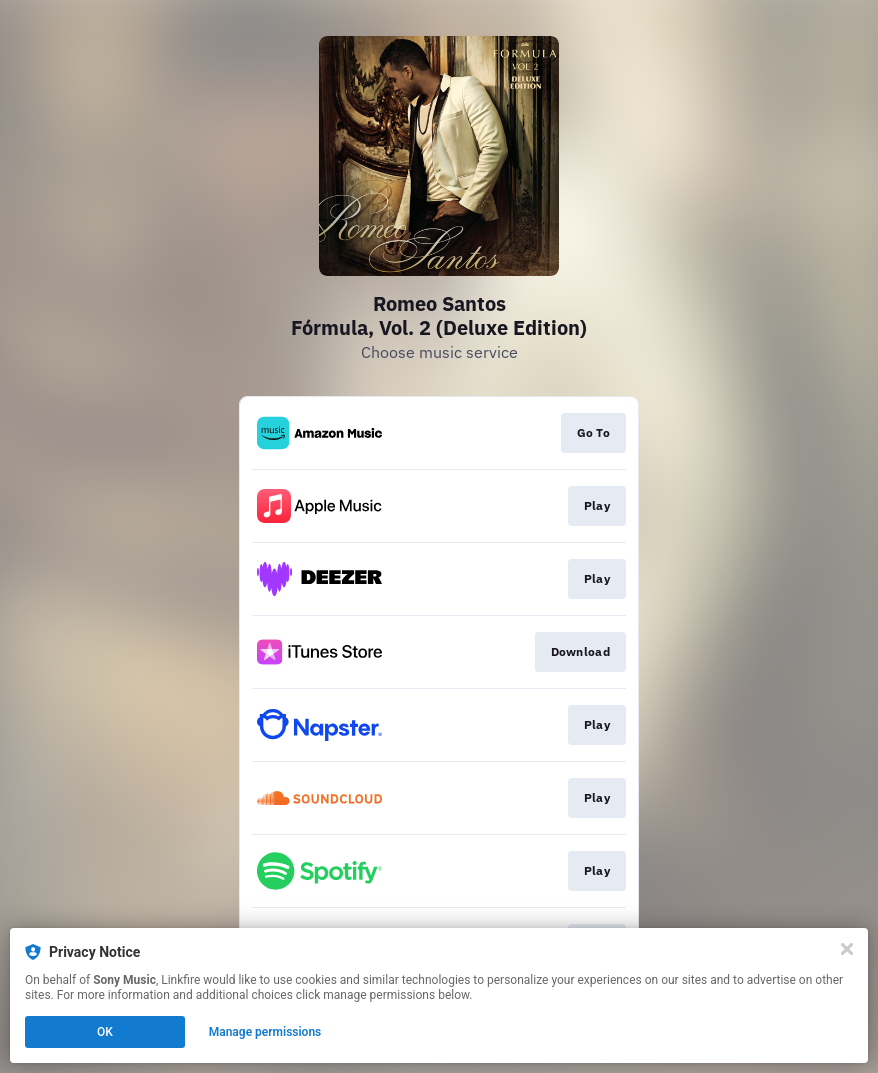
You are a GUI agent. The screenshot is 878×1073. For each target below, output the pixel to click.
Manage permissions (265, 1032)
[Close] (847, 949)
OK (105, 1032)
